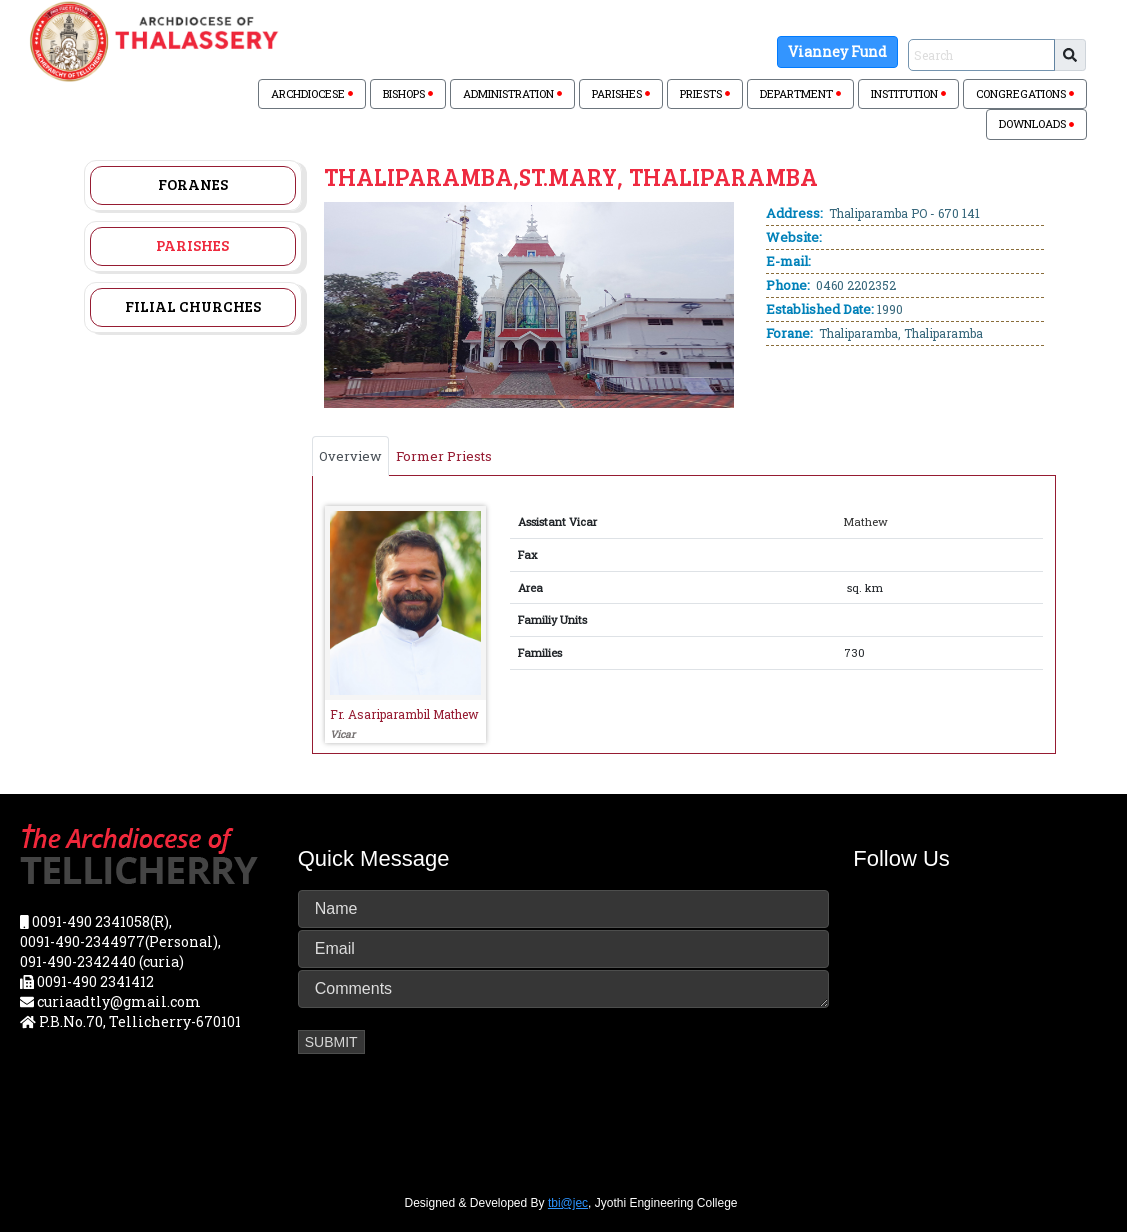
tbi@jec (568, 1203)
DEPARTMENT (800, 93)
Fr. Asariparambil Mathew (404, 714)
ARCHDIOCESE (312, 93)
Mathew (866, 521)
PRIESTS (705, 93)
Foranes (193, 184)
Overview (350, 456)
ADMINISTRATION (512, 93)
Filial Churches (193, 306)
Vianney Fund (837, 51)
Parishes (192, 245)
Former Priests (444, 456)
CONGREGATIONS (1025, 93)
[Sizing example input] (981, 55)
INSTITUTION (908, 93)
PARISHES (621, 93)
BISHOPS (408, 93)
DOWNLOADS (1036, 123)
